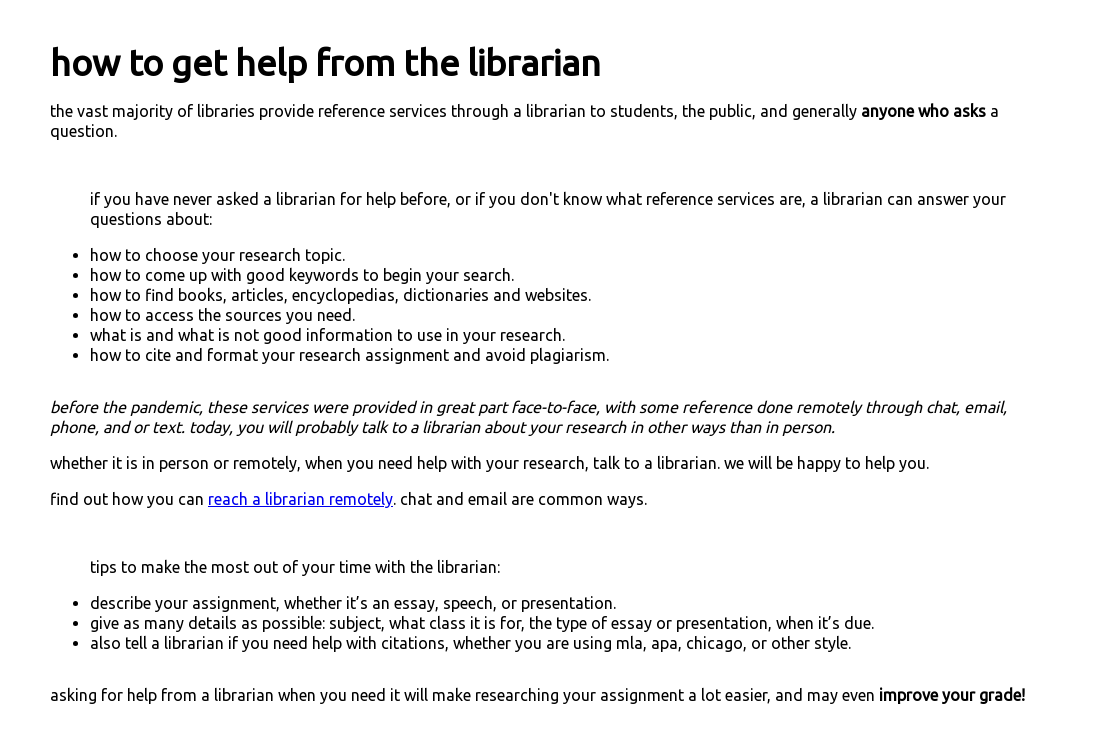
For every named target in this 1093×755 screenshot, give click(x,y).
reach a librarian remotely (300, 499)
